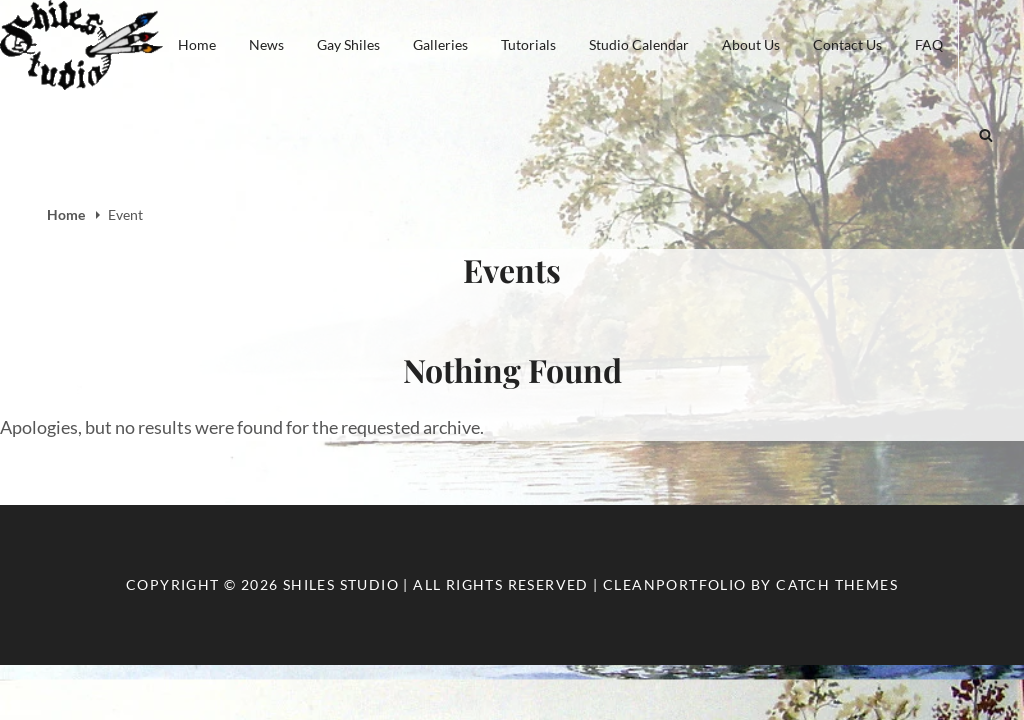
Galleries (440, 44)
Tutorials (528, 44)
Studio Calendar (639, 44)
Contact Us (847, 44)
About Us (751, 44)
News (266, 44)
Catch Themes (837, 584)
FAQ (929, 44)
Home (197, 44)
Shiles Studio (341, 584)
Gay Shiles (348, 44)
